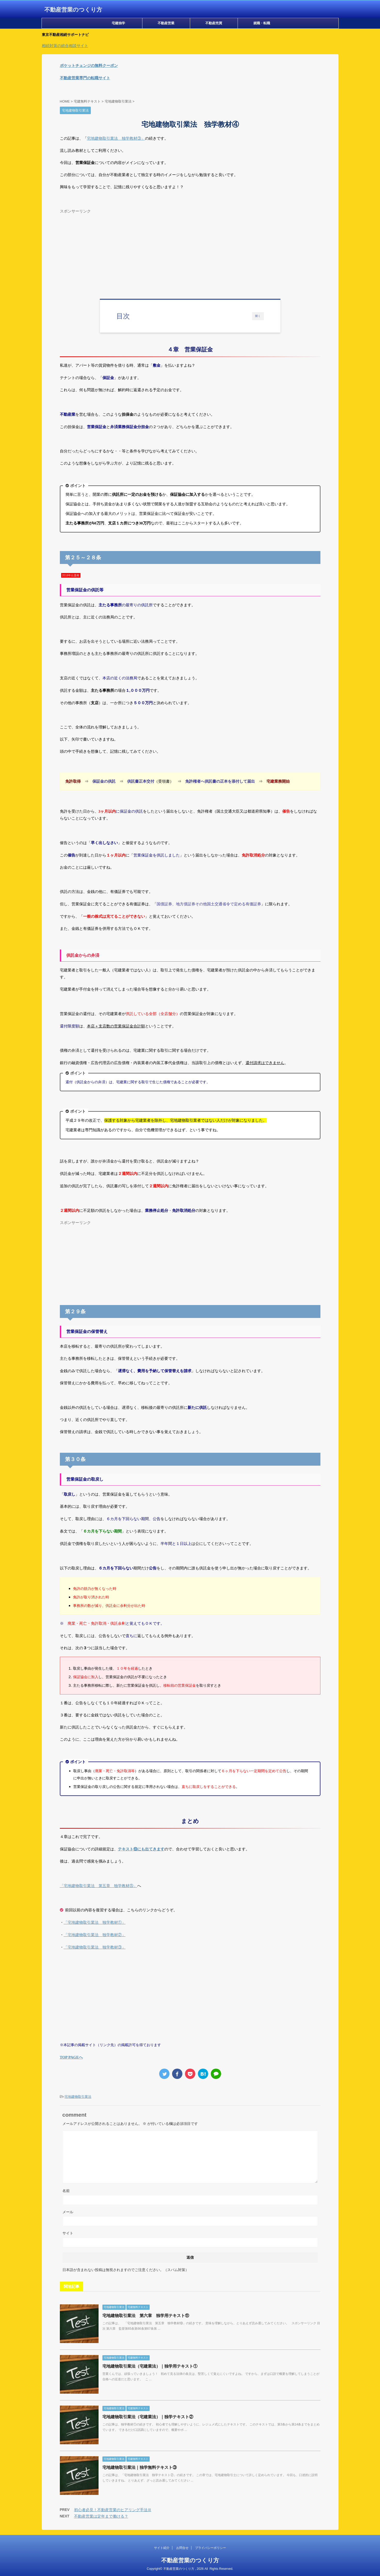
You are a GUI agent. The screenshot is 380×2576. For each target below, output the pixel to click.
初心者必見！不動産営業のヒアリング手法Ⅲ (112, 2510)
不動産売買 (213, 23)
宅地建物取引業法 (77, 2097)
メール (67, 2212)
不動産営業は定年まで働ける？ (101, 2516)
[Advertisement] (190, 252)
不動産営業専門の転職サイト (85, 78)
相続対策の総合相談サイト (65, 45)
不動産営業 (166, 23)
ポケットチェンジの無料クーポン (89, 65)
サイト (67, 2233)
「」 (95, 1922)
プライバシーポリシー (210, 2548)
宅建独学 (118, 23)
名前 (66, 2191)
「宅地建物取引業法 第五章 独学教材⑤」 (98, 1885)
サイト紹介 (161, 2548)
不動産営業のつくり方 (73, 9)
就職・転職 (261, 23)
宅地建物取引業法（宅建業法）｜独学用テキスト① (149, 2366)
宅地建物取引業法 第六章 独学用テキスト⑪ (145, 2315)
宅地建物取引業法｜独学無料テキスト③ (139, 2467)
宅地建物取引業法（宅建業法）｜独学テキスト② (147, 2417)
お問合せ (182, 2548)
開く (258, 316)
